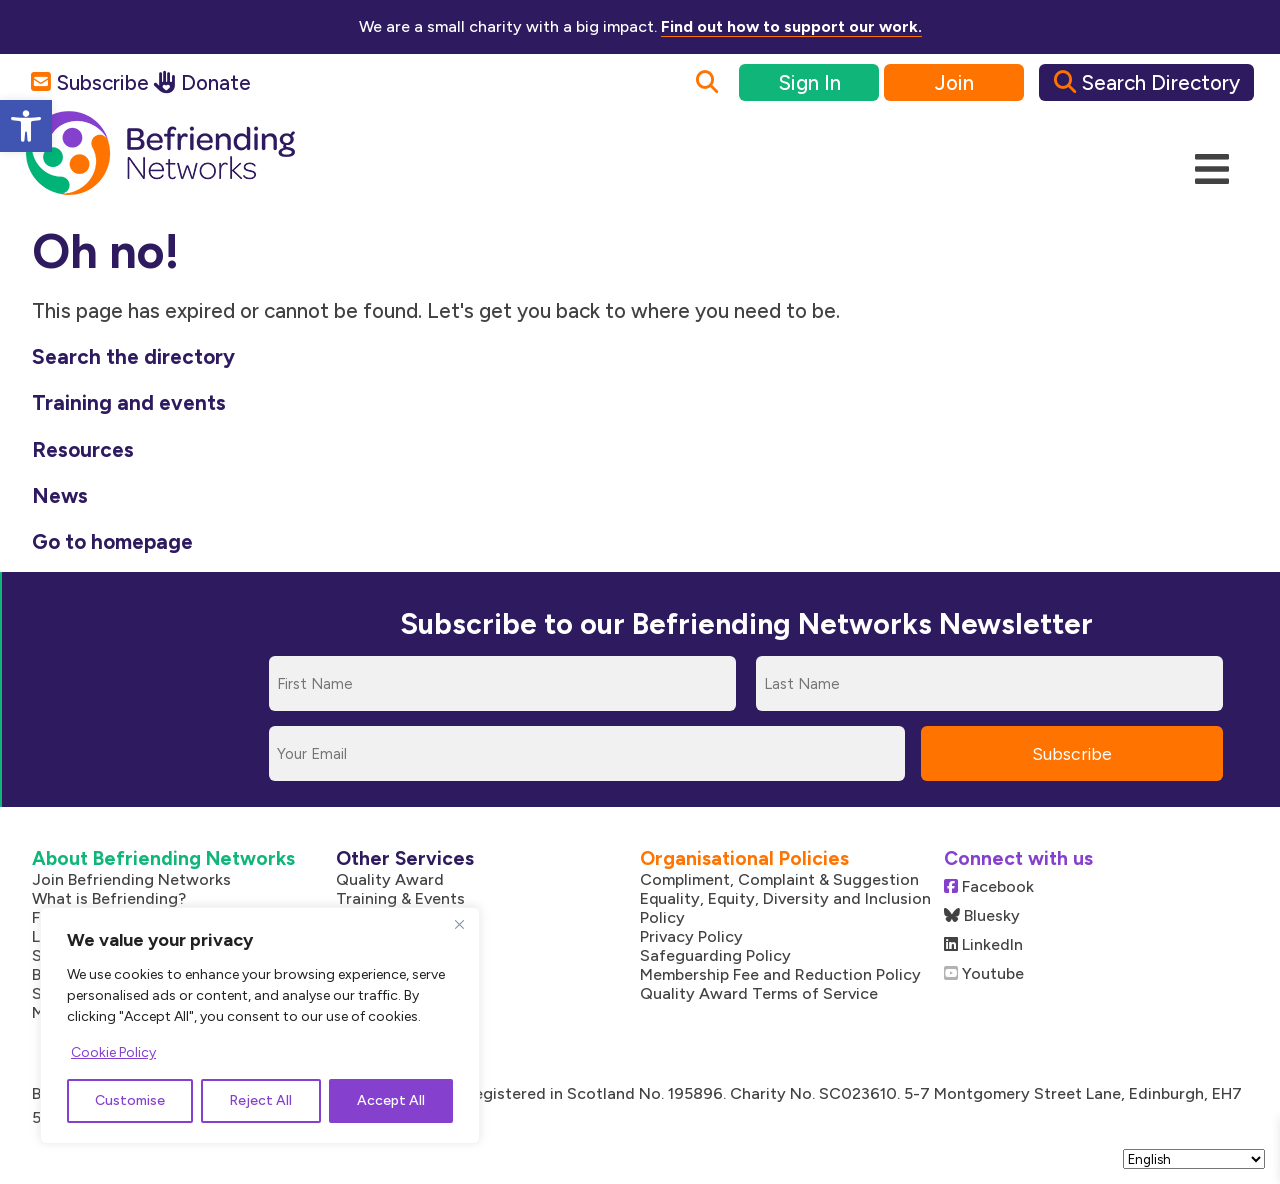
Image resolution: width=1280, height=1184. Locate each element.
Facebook (989, 886)
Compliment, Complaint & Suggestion (779, 879)
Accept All (391, 1100)
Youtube (984, 973)
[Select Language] (1194, 1159)
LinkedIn (983, 944)
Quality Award (390, 879)
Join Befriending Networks (131, 879)
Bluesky (982, 915)
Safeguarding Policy (715, 955)
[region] (260, 1025)
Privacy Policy (691, 936)
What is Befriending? (109, 898)
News (60, 495)
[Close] (459, 924)
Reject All (260, 1100)
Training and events (129, 402)
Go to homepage (112, 541)
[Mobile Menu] (1212, 170)
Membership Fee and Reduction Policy (780, 974)
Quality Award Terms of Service (759, 993)
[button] (26, 126)
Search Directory (1147, 82)
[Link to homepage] (160, 154)
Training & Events (400, 898)
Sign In (809, 82)
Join (954, 82)
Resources (83, 449)
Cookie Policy (113, 1052)
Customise (130, 1100)
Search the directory (133, 356)
